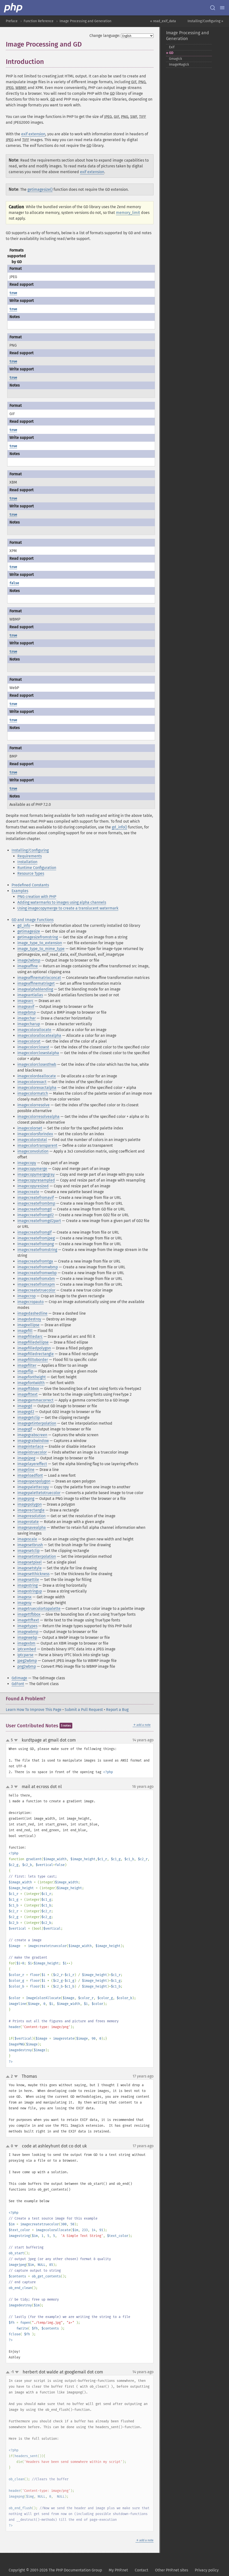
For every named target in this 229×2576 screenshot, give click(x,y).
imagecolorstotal (32, 1139)
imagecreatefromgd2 (35, 1215)
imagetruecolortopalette (39, 1608)
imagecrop (26, 1296)
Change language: (104, 35)
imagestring (27, 1585)
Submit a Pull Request (84, 1709)
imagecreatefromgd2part (39, 1220)
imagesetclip (28, 1550)
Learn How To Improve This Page (33, 1709)
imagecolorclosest (33, 1047)
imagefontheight (31, 1377)
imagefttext (27, 1394)
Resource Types (30, 873)
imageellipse (28, 1325)
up (9, 1741)
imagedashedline (32, 1313)
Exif (172, 47)
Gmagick (175, 59)
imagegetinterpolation (36, 1423)
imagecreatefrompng (35, 1244)
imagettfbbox (28, 1614)
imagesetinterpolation (36, 1556)
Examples (20, 890)
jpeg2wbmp (27, 1660)
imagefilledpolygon (34, 1348)
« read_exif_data (163, 21)
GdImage (19, 1678)
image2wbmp (28, 960)
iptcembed (26, 1649)
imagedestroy (29, 1319)
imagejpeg (26, 1458)
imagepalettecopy (33, 1487)
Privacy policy (207, 2570)
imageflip (25, 1371)
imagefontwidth (31, 1382)
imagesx (24, 1597)
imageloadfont (30, 1475)
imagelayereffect (32, 1464)
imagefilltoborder (32, 1359)
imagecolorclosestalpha (38, 1053)
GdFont (18, 1683)
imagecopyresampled (36, 1180)
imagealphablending (35, 989)
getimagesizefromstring (37, 937)
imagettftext (28, 1620)
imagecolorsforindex (35, 1134)
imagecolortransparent (37, 1145)
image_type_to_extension (39, 943)
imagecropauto (30, 1301)
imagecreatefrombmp (36, 1203)
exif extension (33, 134)
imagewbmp (27, 1631)
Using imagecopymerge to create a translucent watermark (67, 908)
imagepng (25, 1498)
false (14, 583)
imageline (25, 1469)
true (13, 293)
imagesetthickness (33, 1574)
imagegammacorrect (35, 1400)
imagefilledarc (30, 1336)
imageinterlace (30, 1446)
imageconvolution (32, 1151)
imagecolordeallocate (36, 1076)
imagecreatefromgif (34, 1232)
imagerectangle (31, 1510)
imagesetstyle (29, 1568)
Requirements (29, 856)
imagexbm (26, 1643)
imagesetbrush (30, 1545)
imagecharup (28, 1024)
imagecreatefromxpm (36, 1284)
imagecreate (28, 1191)
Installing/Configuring (30, 850)
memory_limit (128, 212)
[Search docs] (212, 8)
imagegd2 (25, 1411)
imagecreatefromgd (34, 1209)
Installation (27, 862)
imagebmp (26, 1012)
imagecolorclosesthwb (36, 1064)
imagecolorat (28, 1041)
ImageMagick (179, 64)
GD (171, 53)
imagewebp (27, 1637)
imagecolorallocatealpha (39, 1035)
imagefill (25, 1330)
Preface (12, 21)
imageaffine (27, 966)
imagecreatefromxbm (36, 1278)
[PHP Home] (13, 7)
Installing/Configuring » (205, 21)
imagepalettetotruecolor (39, 1492)
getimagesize (28, 931)
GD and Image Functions (33, 919)
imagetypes (27, 1626)
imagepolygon (29, 1504)
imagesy (24, 1602)
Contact (141, 2570)
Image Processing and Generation (85, 21)
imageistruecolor (32, 1452)
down (16, 1740)
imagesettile (28, 1579)
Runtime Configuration (36, 867)
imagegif (24, 1429)
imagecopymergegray (36, 1174)
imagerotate (28, 1521)
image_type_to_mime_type (41, 948)
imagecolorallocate (34, 1029)
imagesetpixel (29, 1562)
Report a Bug (117, 1709)
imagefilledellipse (33, 1342)
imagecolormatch (32, 1093)
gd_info (23, 925)
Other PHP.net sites (171, 2570)
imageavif (25, 1006)
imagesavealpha (31, 1527)
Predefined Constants (30, 885)
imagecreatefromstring (37, 1249)
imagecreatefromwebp (37, 1273)
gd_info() (119, 827)
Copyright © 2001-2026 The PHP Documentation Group (55, 2570)
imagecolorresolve (33, 1105)
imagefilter (26, 1365)
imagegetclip (28, 1417)
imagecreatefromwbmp (37, 1267)
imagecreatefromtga (35, 1261)
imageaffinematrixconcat (39, 977)
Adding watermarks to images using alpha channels (61, 902)
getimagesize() (40, 189)
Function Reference (39, 21)
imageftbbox (28, 1388)
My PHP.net (118, 2570)
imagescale (27, 1539)
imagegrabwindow (33, 1440)
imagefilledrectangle (35, 1354)
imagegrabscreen (32, 1435)
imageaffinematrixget (36, 983)
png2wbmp (26, 1666)
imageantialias (30, 995)
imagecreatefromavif (35, 1197)
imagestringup (29, 1591)
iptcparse (25, 1655)
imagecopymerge (32, 1168)
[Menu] (222, 8)
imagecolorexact (32, 1082)
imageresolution (31, 1516)
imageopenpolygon (33, 1481)
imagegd (24, 1406)
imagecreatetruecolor (36, 1290)
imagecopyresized (33, 1186)
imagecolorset (29, 1128)
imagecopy (26, 1163)
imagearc (25, 1000)
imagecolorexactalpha (36, 1087)
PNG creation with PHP (36, 896)
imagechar (26, 1018)
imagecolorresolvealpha (38, 1116)
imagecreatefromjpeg (36, 1238)
